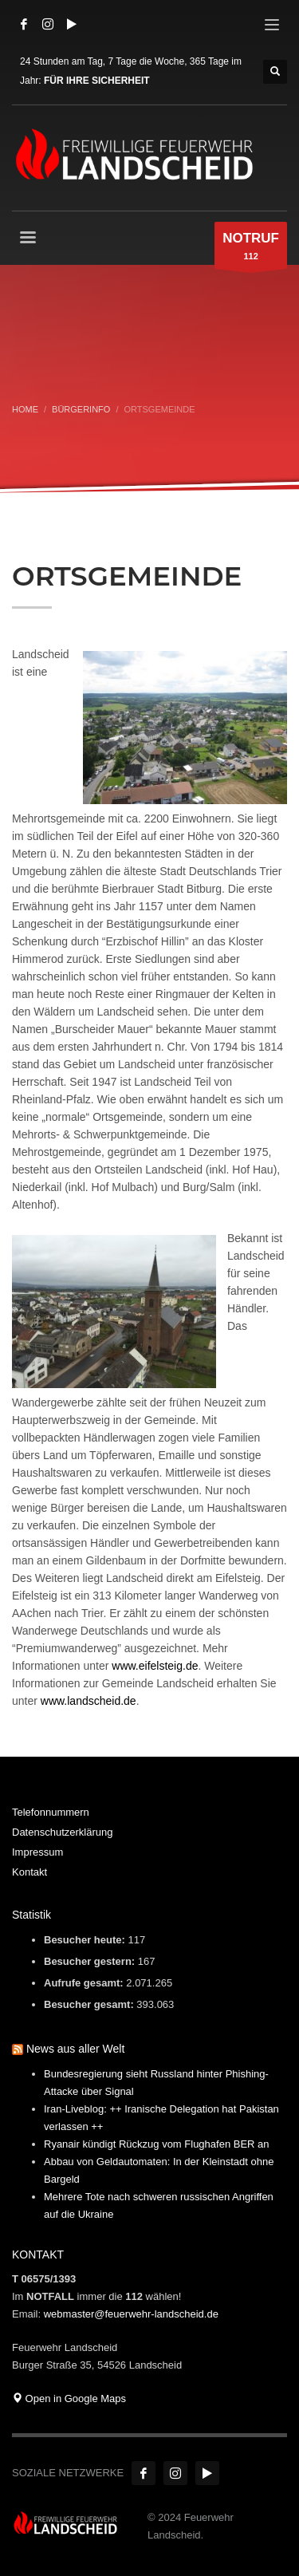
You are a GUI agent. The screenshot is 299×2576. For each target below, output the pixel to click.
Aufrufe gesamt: (85, 1983)
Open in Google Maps (69, 2398)
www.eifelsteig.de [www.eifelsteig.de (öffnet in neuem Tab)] (155, 1665)
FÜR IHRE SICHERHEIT (97, 80)
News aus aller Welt (75, 2048)
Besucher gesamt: (90, 2004)
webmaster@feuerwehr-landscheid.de (131, 2314)
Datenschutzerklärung (62, 1832)
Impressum (37, 1852)
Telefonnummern (50, 1812)
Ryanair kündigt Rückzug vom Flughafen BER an (156, 2144)
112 (250, 249)
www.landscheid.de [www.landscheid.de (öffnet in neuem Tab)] (88, 1700)
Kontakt (29, 1872)
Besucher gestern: (91, 1961)
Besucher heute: (86, 1940)
